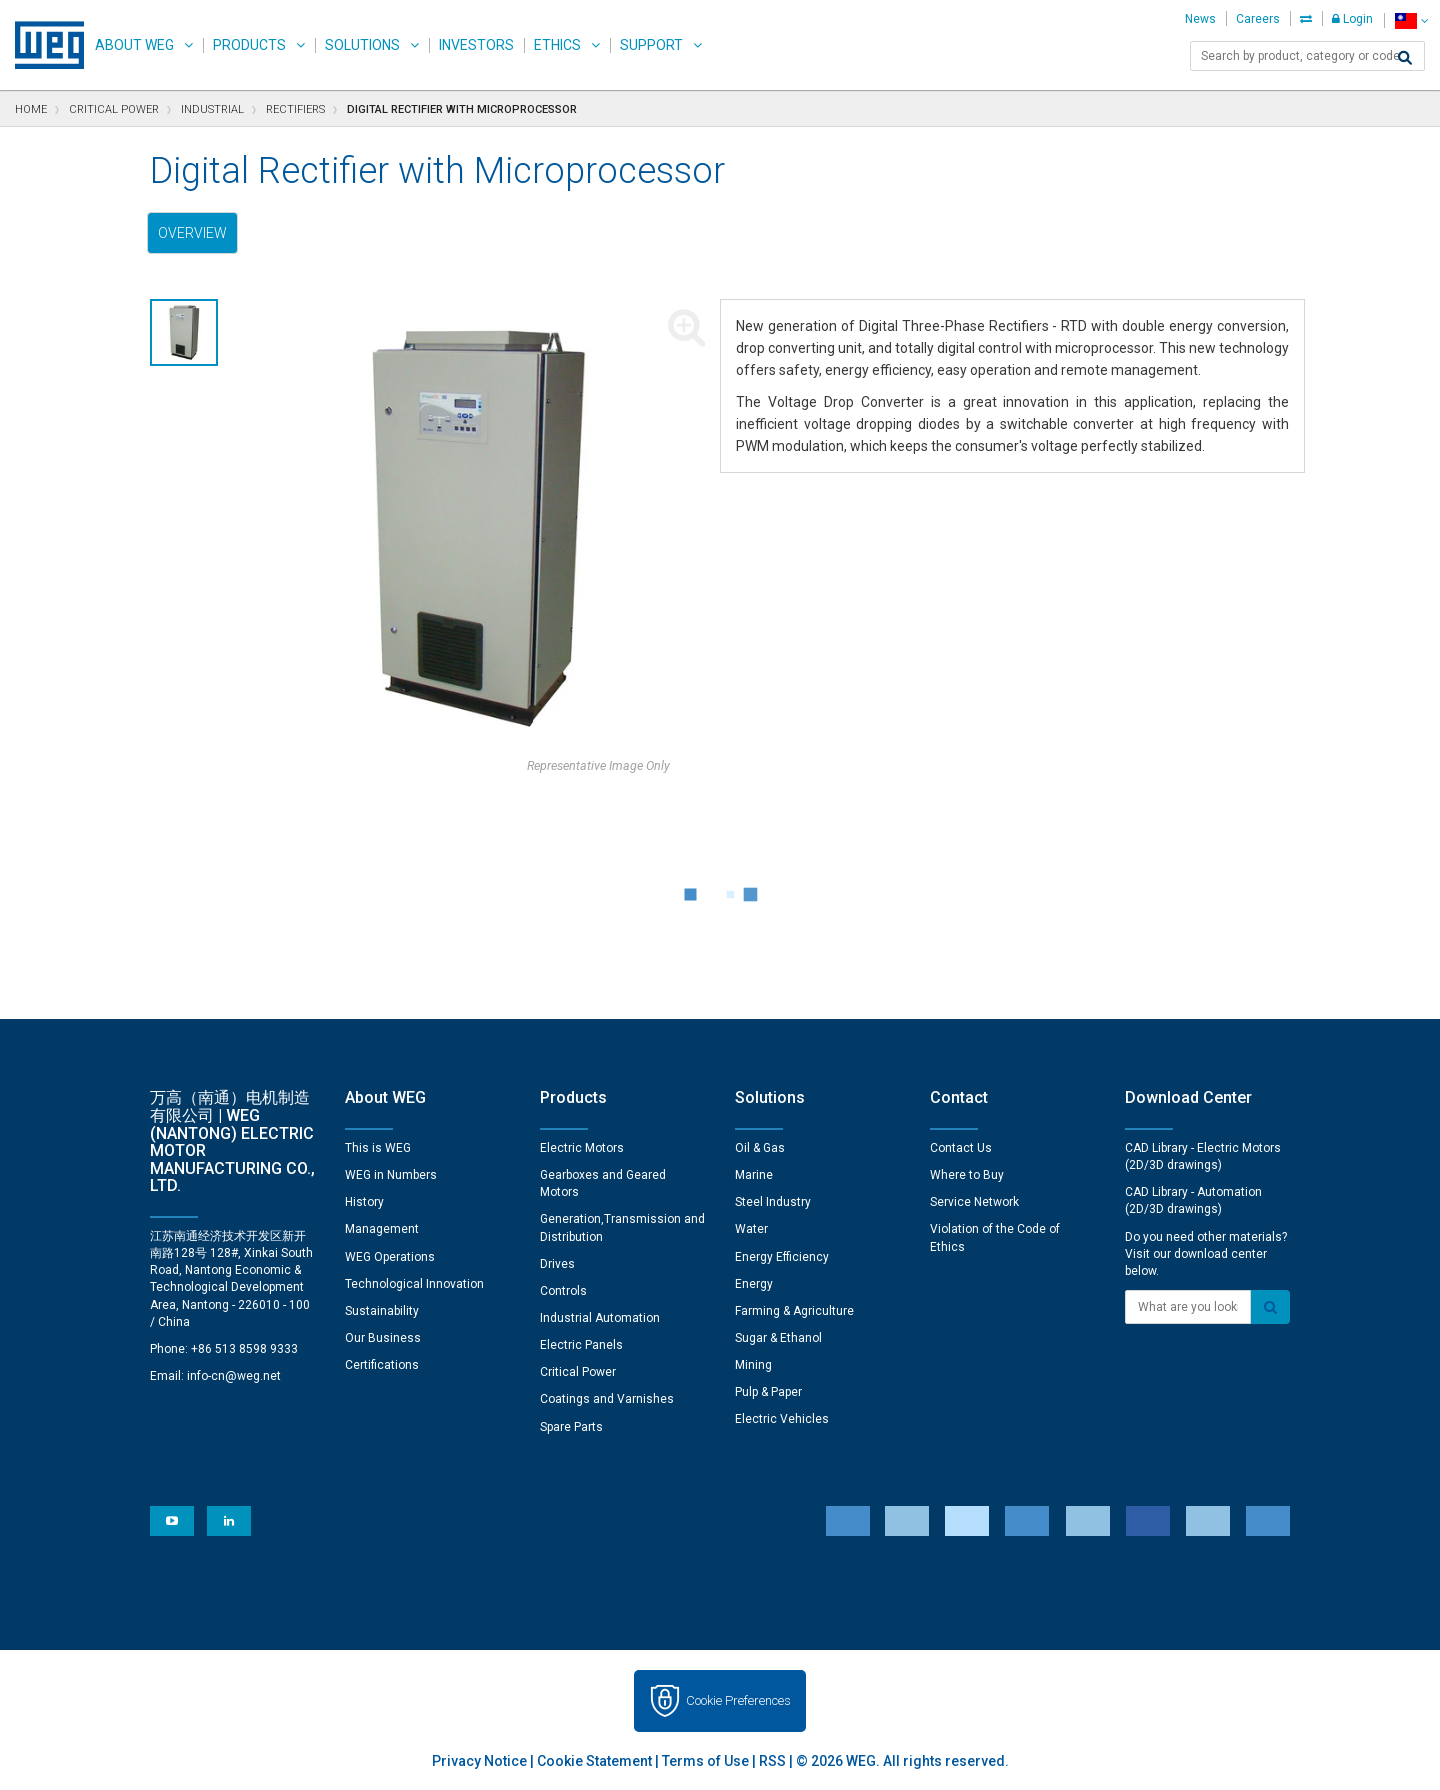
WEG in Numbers (391, 1175)
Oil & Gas (760, 1148)
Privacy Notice (479, 1761)
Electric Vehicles (782, 1419)
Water (751, 1229)
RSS (772, 1761)
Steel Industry (773, 1202)
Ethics (557, 45)
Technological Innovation (414, 1284)
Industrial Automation (600, 1318)
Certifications (382, 1365)
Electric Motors (582, 1148)
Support (651, 45)
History (364, 1202)
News (1200, 19)
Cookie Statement (594, 1761)
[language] (1411, 20)
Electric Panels (581, 1345)
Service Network (974, 1202)
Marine (754, 1175)
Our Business (383, 1338)
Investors (476, 45)
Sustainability (382, 1311)
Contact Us (961, 1148)
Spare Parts (571, 1427)
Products (249, 45)
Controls (563, 1291)
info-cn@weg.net (234, 1376)
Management (382, 1229)
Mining (753, 1365)
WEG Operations (390, 1257)
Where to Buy (967, 1175)
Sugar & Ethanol (778, 1338)
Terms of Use (705, 1761)
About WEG (134, 45)
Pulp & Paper (768, 1392)
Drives (557, 1264)
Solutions (362, 45)
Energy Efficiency (782, 1257)
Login (1352, 19)
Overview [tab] (192, 233)
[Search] (1405, 58)
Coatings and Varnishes (607, 1399)
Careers (1258, 19)
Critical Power (578, 1372)
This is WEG (378, 1148)
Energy (754, 1284)
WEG (42, 45)
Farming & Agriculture (794, 1311)
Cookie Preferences (738, 1700)
